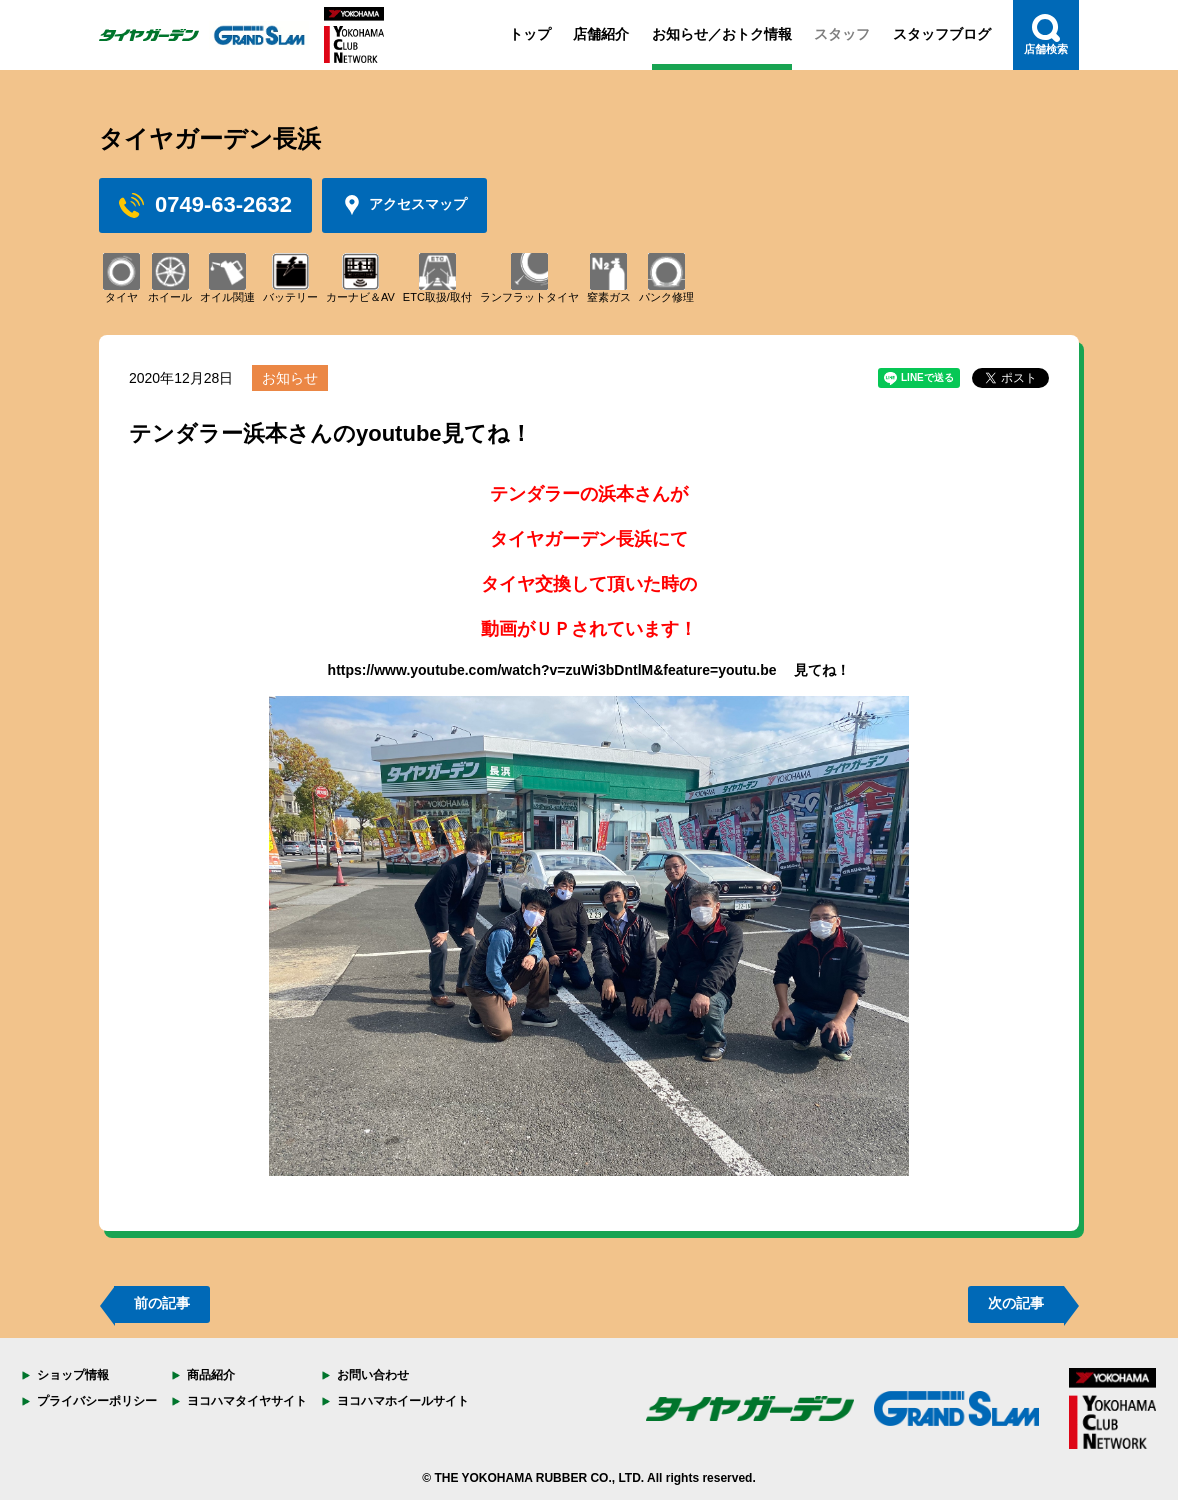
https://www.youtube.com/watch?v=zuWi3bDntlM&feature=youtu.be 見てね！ (589, 670)
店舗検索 (1046, 34)
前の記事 (162, 1303)
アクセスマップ (404, 205)
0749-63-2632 (205, 205)
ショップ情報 (73, 1375)
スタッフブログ (942, 34)
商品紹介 (211, 1375)
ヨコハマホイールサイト (403, 1401)
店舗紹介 (601, 34)
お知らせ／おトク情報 (722, 34)
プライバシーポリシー (97, 1401)
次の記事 (1016, 1303)
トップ (530, 34)
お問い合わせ (373, 1375)
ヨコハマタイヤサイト (247, 1401)
